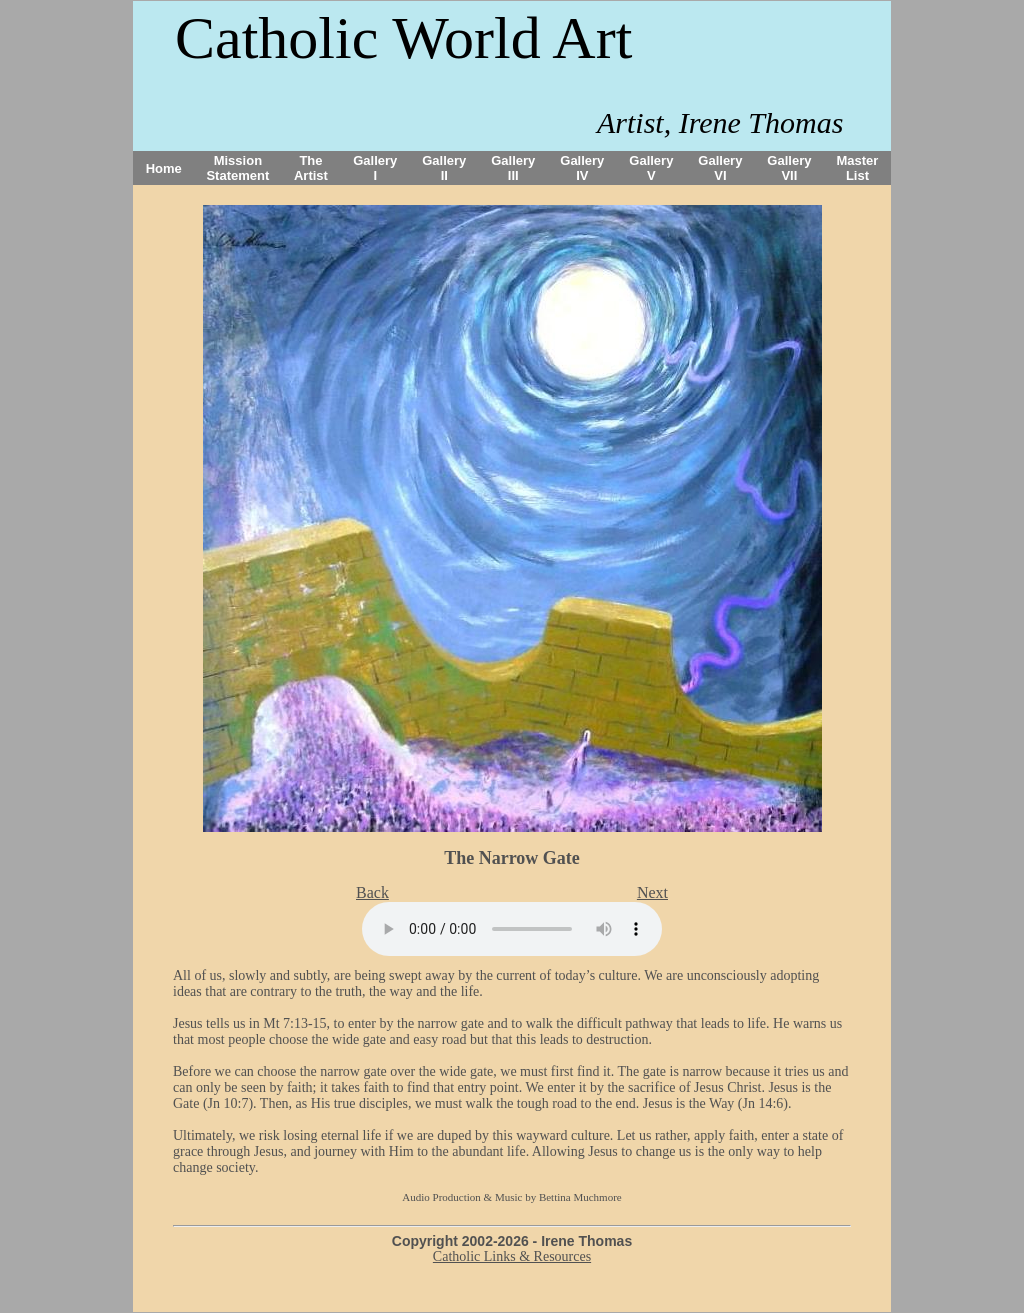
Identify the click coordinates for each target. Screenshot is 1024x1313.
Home (164, 168)
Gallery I (375, 168)
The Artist (311, 168)
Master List (858, 168)
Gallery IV (582, 168)
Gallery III (513, 168)
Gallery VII (789, 168)
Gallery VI (720, 168)
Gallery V (651, 168)
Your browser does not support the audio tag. (512, 929)
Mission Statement (237, 168)
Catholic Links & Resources (512, 1256)
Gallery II (444, 168)
